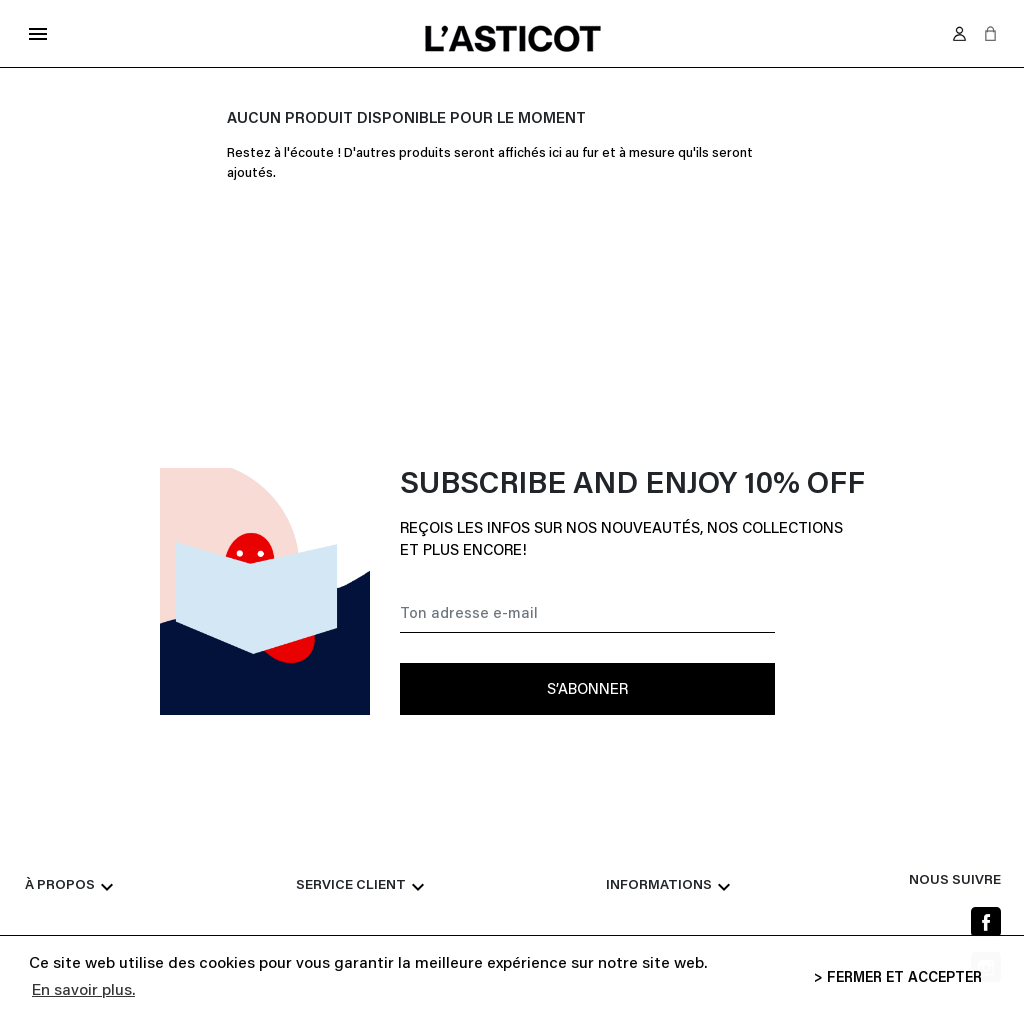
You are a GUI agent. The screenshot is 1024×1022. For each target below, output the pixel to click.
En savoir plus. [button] (83, 991)
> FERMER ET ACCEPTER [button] (898, 978)
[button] (990, 33)
